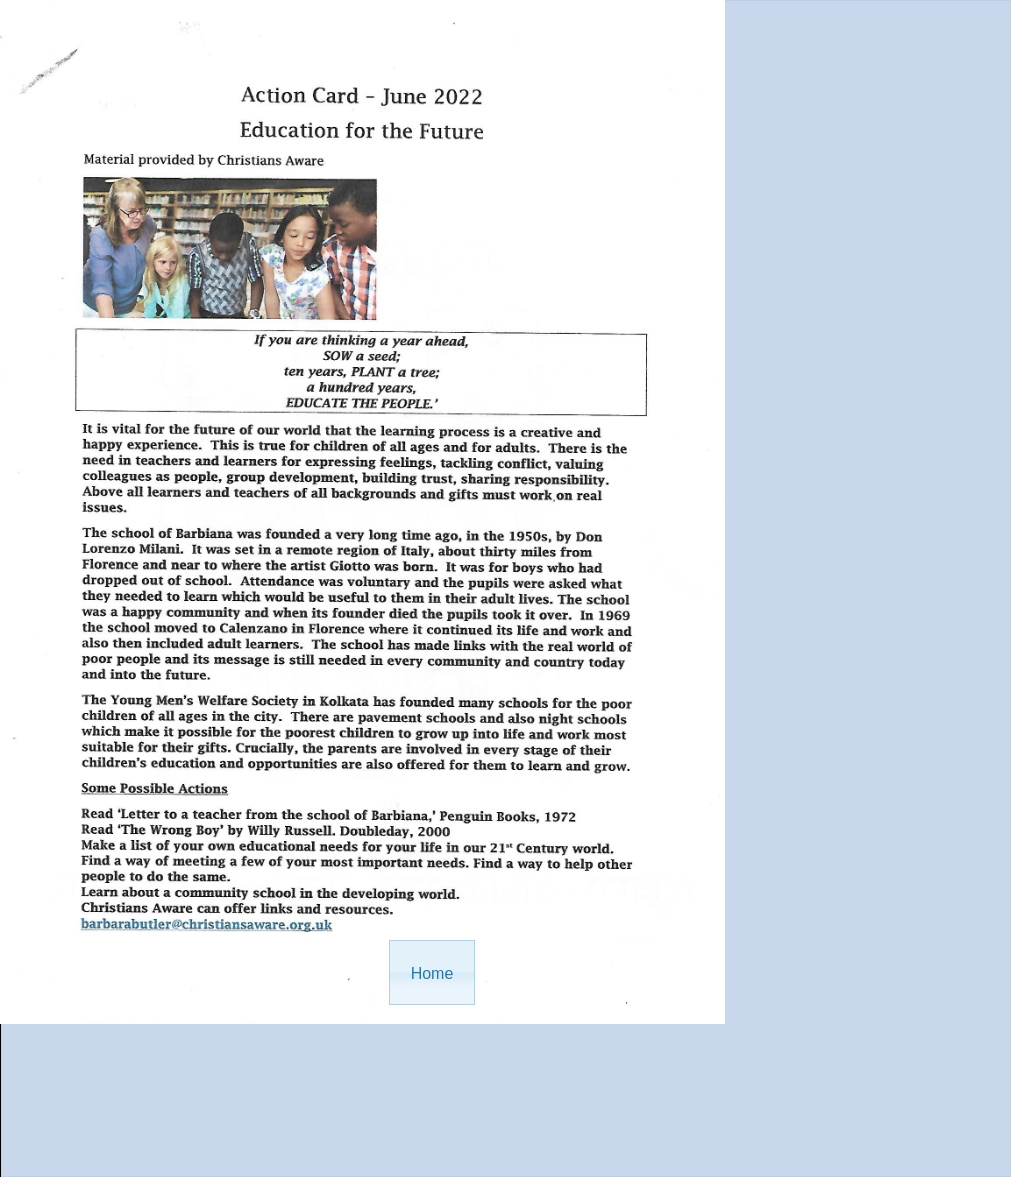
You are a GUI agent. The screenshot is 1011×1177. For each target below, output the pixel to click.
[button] (432, 972)
